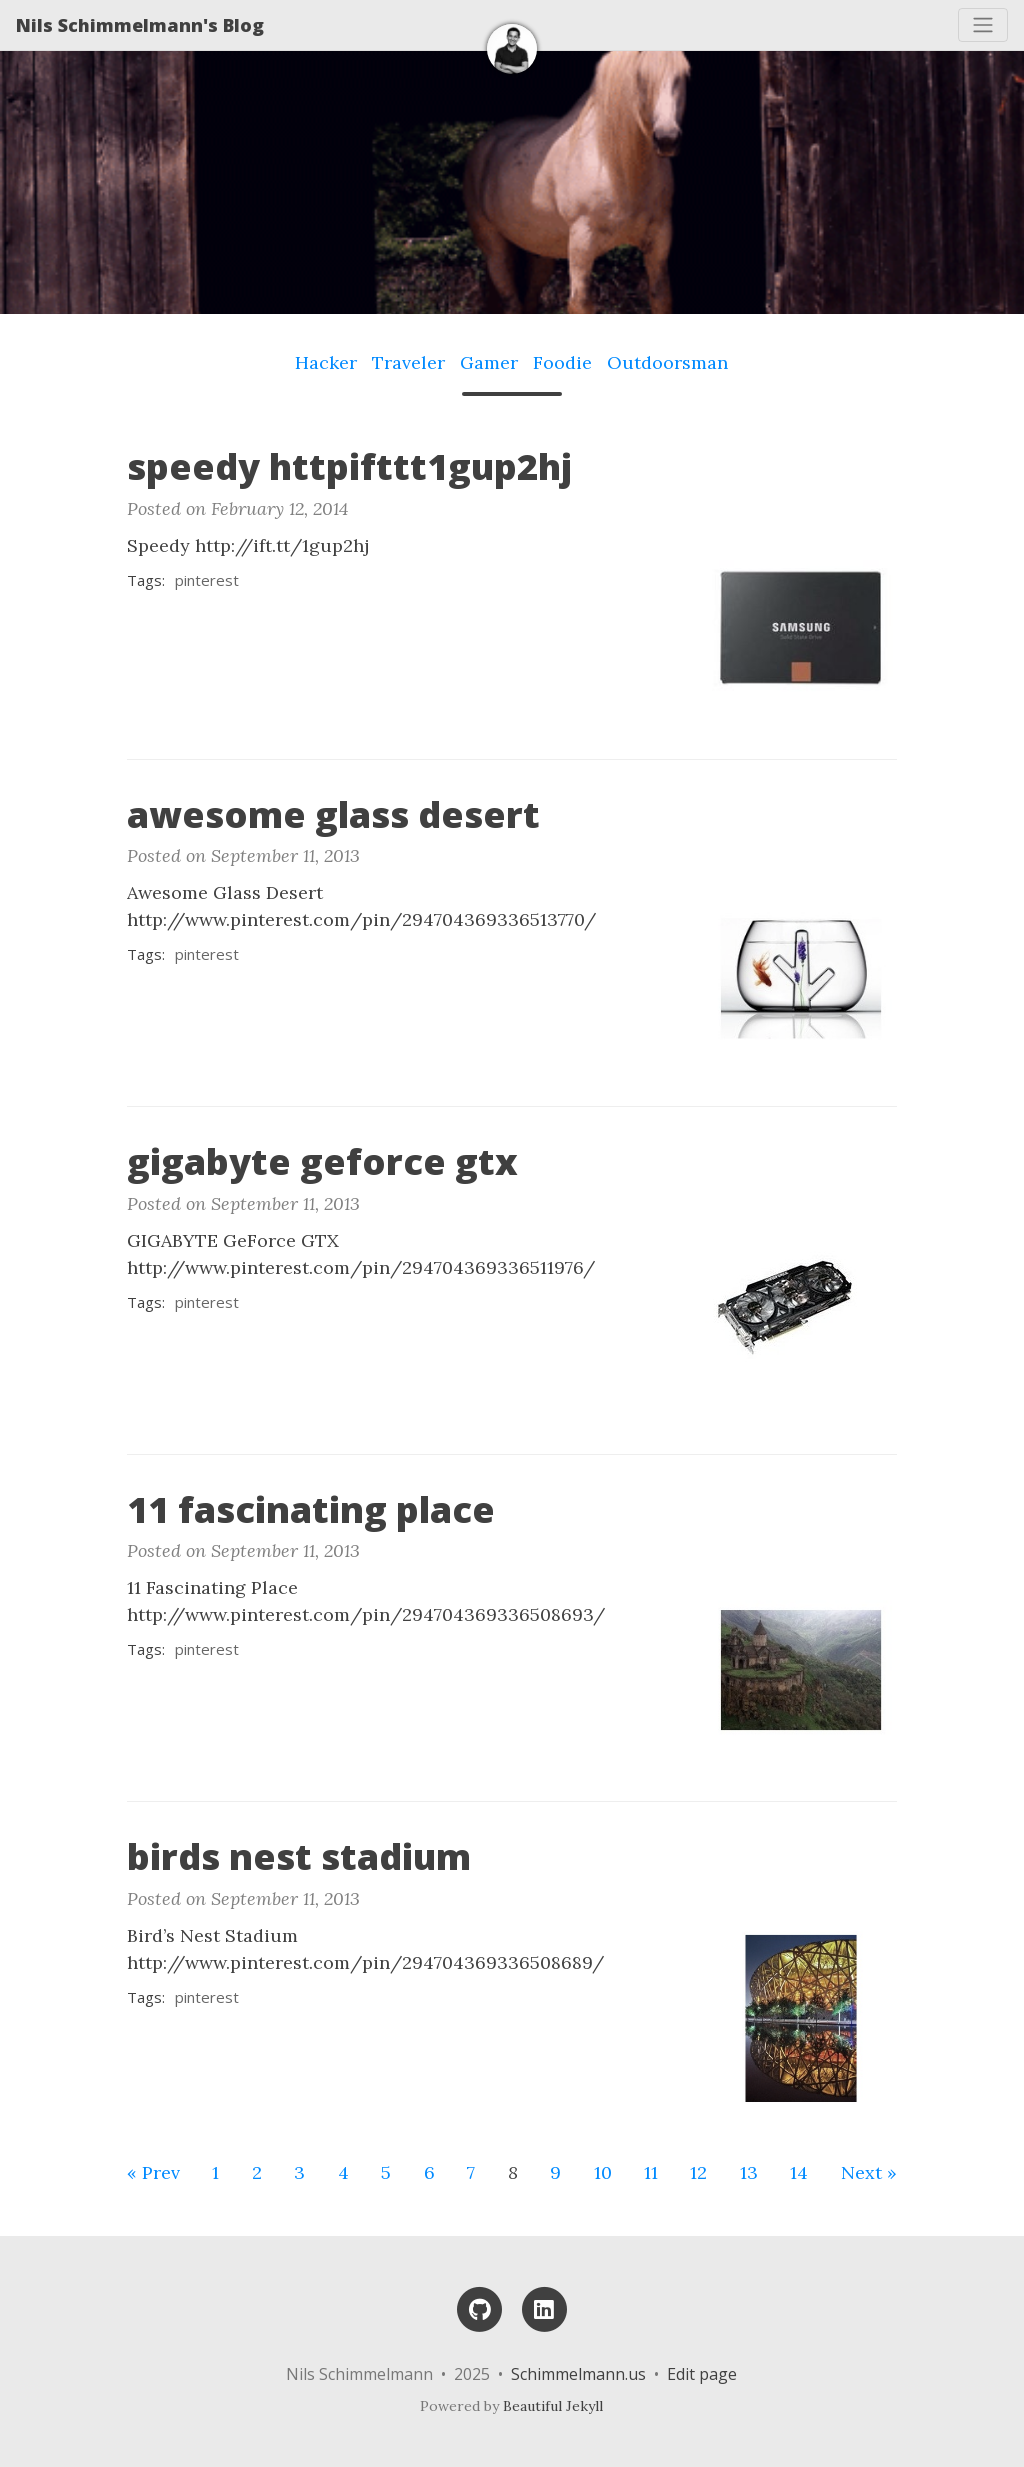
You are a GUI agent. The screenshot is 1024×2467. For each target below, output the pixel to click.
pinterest (207, 580)
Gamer (489, 362)
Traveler (408, 362)
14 (799, 2172)
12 (698, 2172)
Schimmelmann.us (578, 2374)
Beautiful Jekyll (553, 2406)
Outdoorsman (667, 362)
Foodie (562, 362)
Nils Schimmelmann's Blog (140, 25)
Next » (869, 2172)
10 (603, 2172)
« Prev (153, 2172)
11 (651, 2172)
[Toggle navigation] (983, 25)
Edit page (702, 2374)
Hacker (326, 362)
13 (749, 2172)
